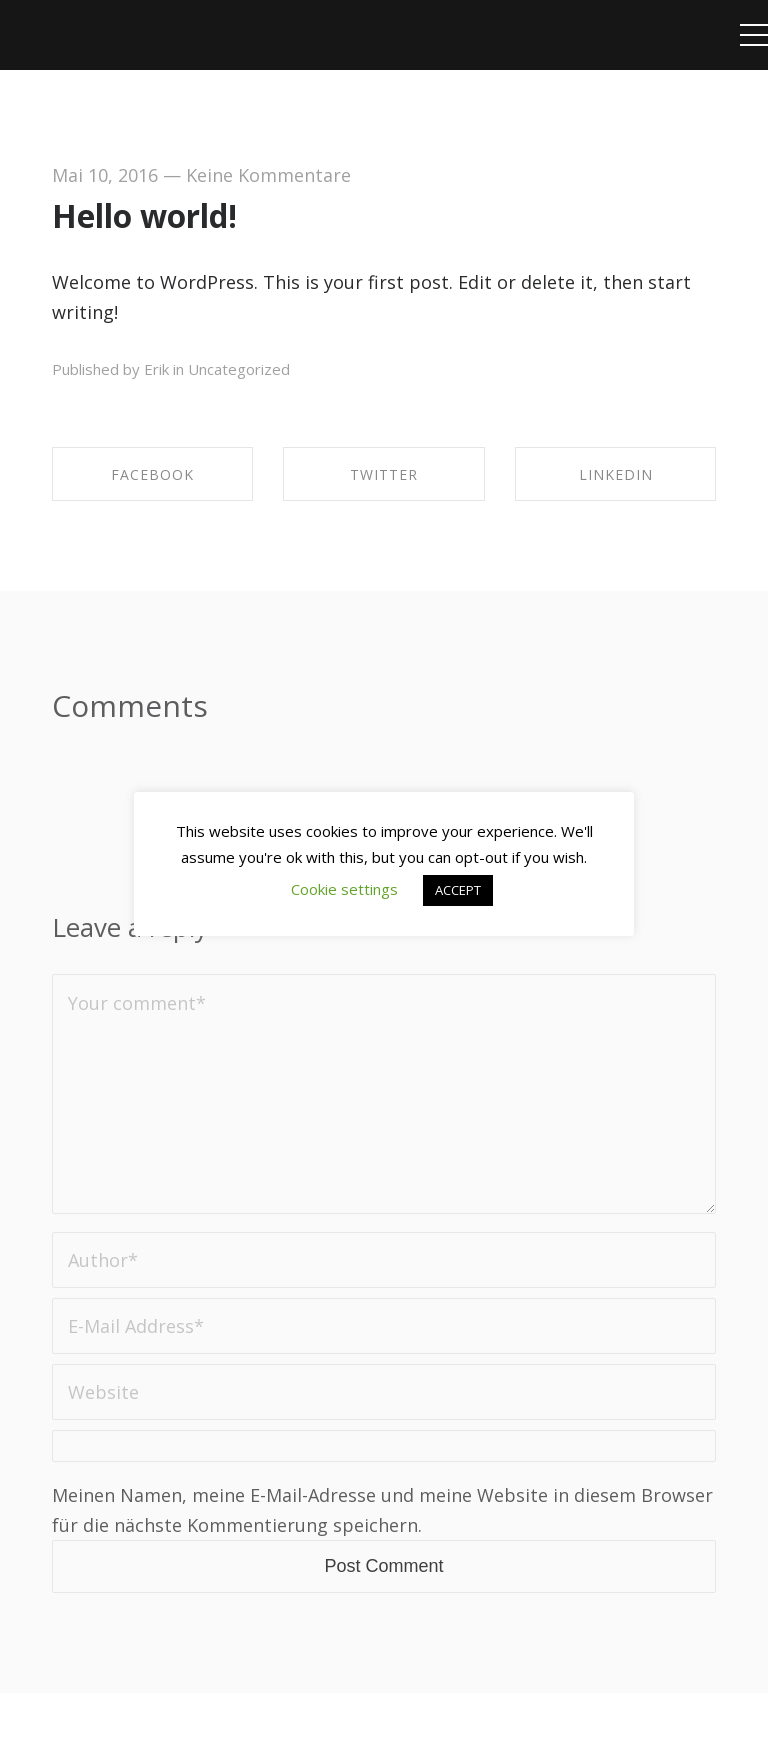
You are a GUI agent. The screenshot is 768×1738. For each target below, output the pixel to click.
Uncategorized (239, 369)
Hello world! (144, 215)
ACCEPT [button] (458, 890)
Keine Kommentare (268, 175)
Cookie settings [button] (344, 889)
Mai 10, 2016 (105, 175)
